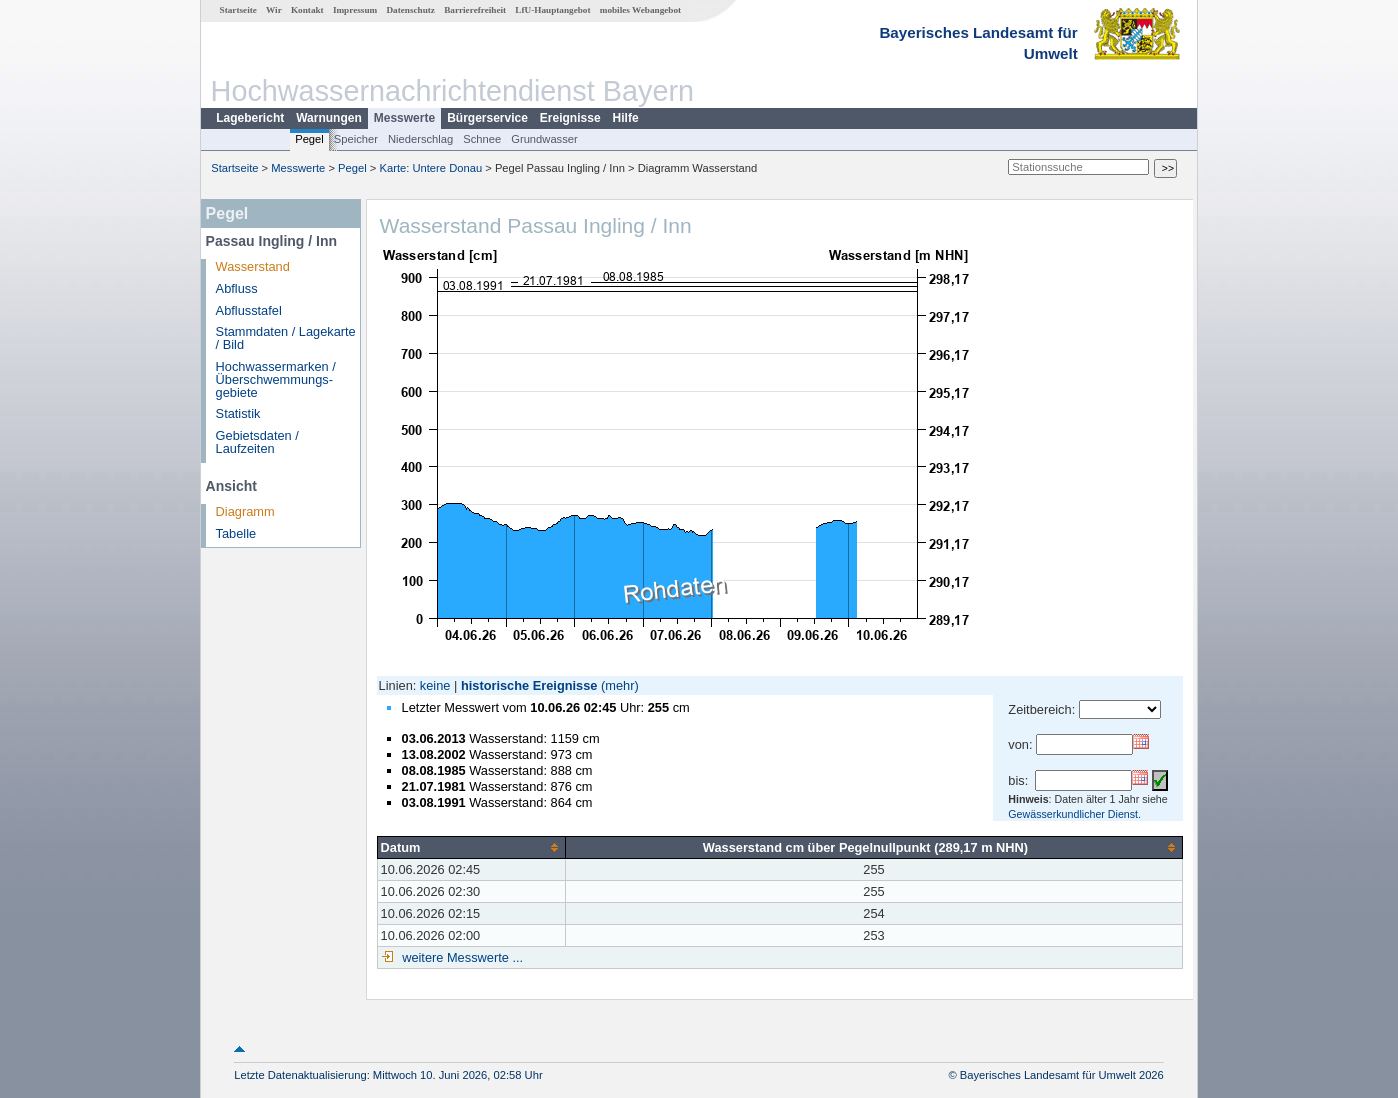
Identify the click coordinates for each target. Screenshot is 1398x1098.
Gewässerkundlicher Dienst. (1074, 814)
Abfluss (237, 288)
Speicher (356, 139)
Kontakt (307, 10)
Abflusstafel (249, 310)
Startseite (238, 10)
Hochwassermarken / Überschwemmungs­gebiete (276, 379)
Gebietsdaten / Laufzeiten (257, 442)
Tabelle (236, 533)
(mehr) (620, 685)
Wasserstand (253, 266)
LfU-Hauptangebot (552, 10)
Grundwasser (544, 139)
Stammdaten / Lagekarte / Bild (286, 338)
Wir (274, 10)
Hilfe (626, 118)
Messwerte (404, 118)
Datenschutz (410, 10)
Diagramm (245, 511)
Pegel (309, 139)
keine (435, 685)
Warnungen (329, 118)
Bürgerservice (487, 118)
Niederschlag (420, 139)
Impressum (355, 10)
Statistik (238, 413)
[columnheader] (471, 847)
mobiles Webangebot (640, 10)
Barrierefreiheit (475, 10)
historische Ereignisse (529, 685)
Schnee (482, 139)
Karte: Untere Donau (431, 168)
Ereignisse (570, 118)
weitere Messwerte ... (461, 957)
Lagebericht (250, 118)
